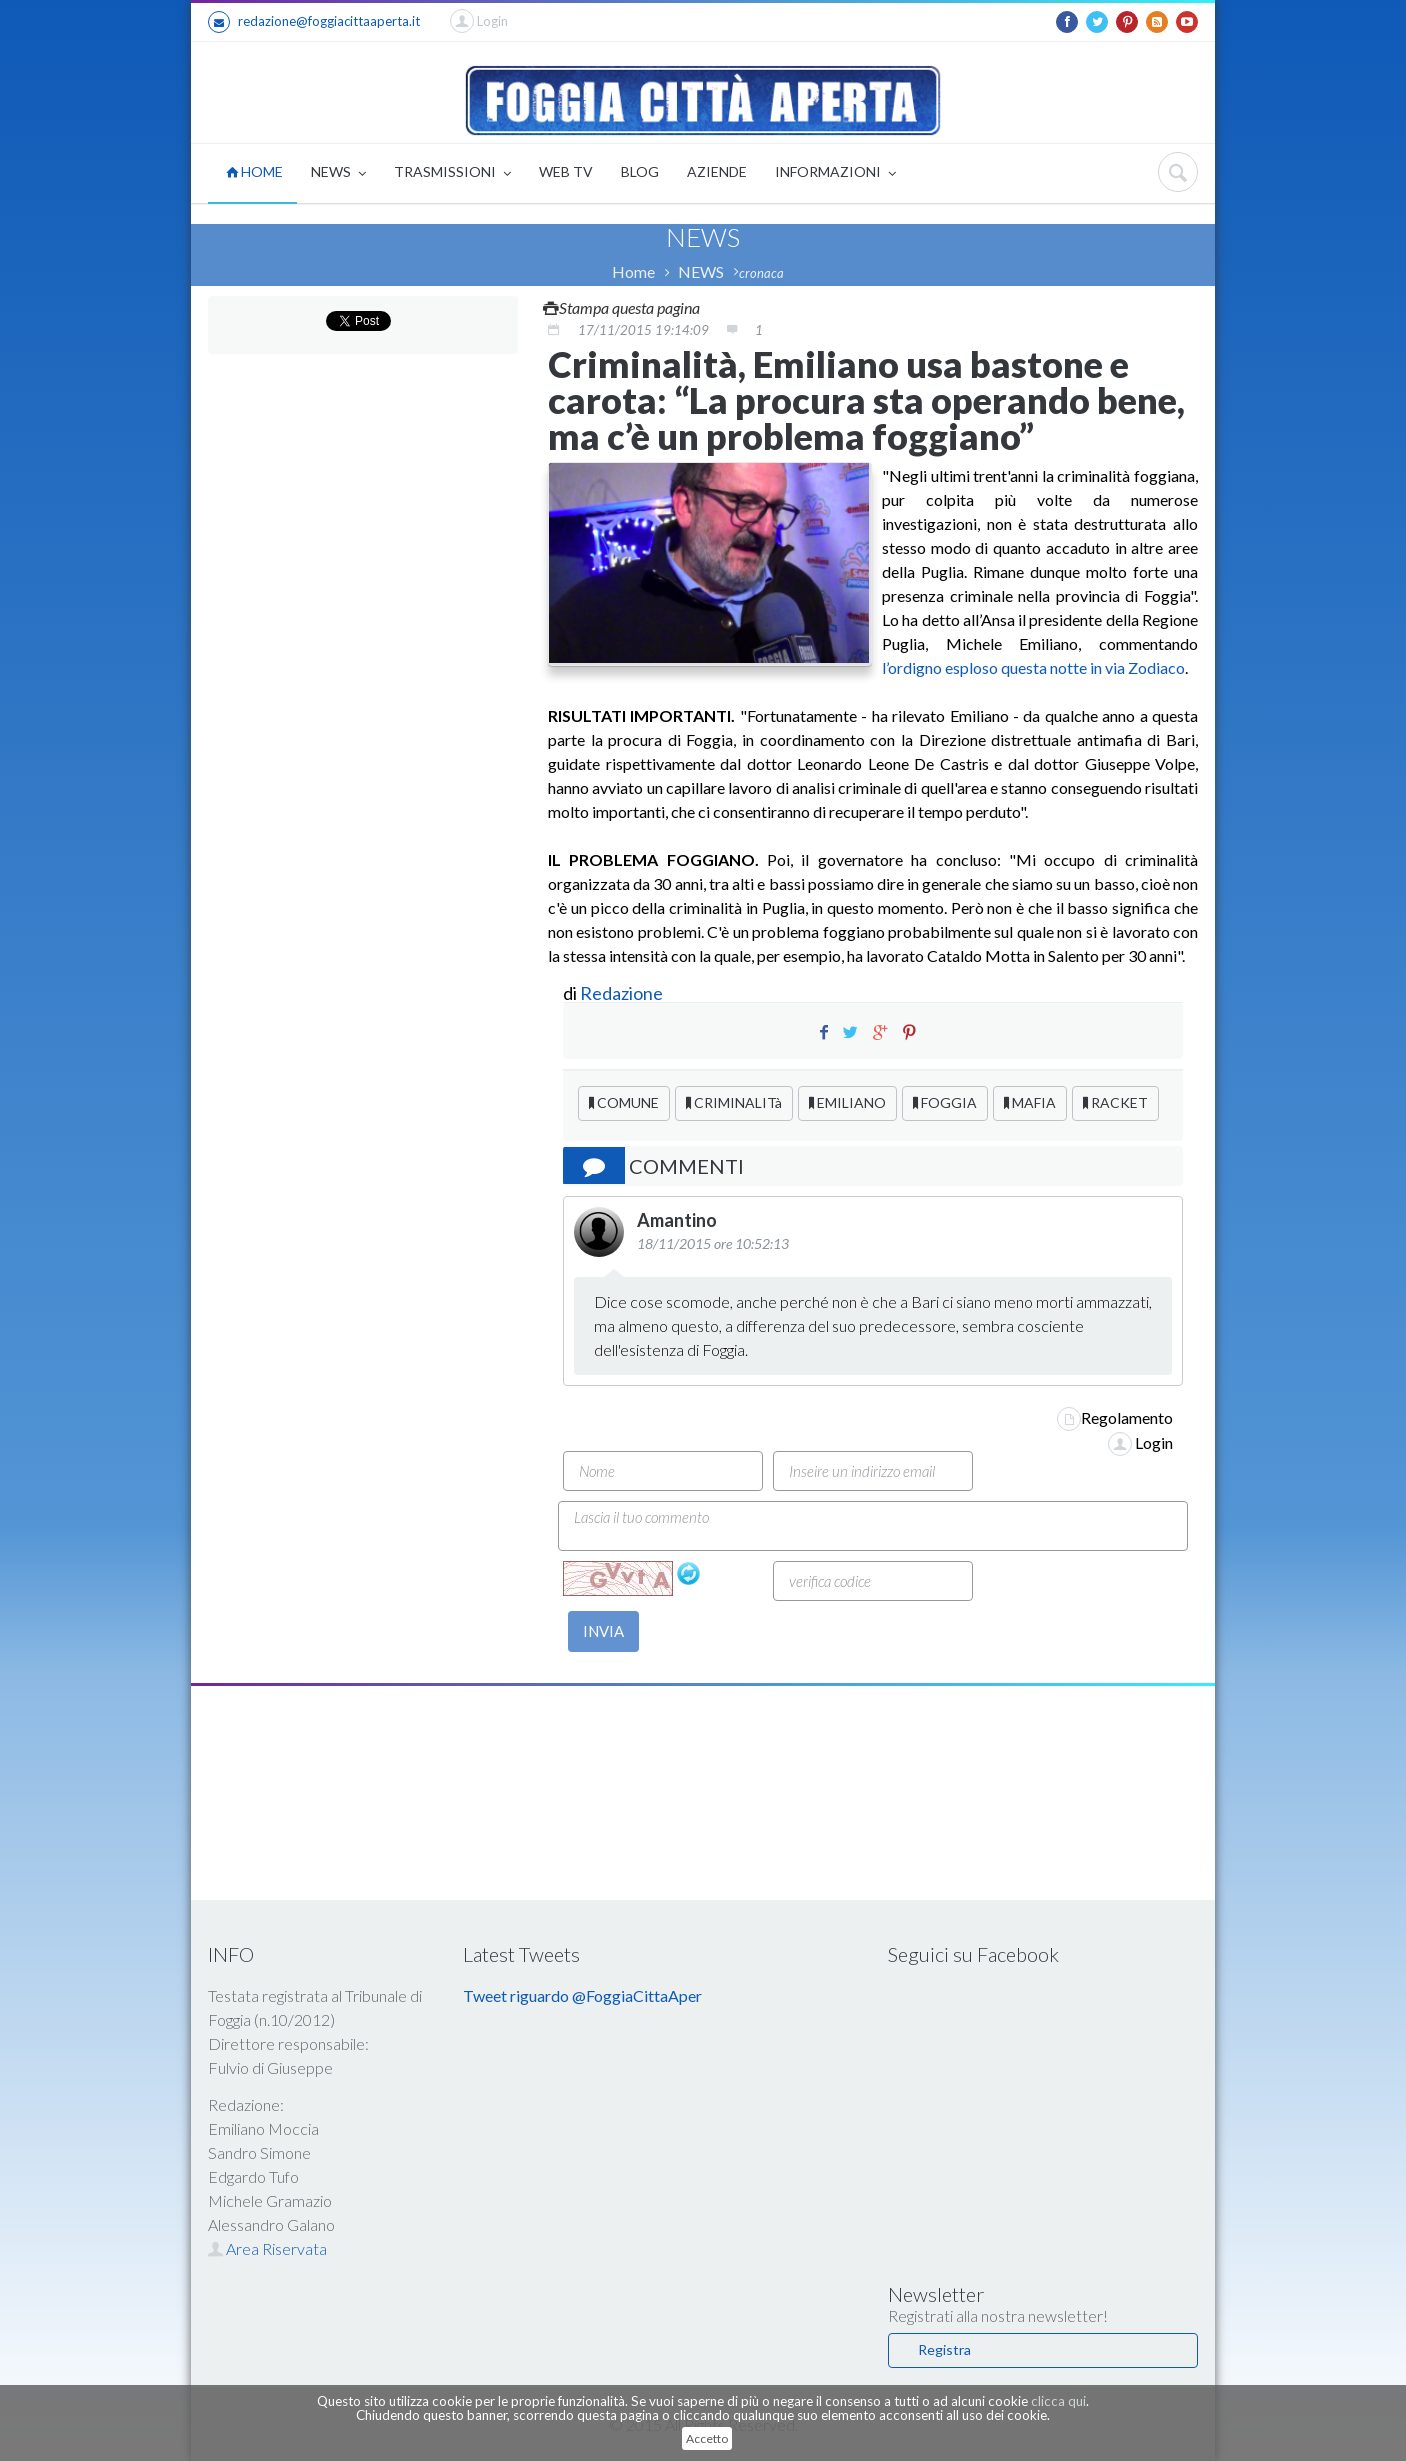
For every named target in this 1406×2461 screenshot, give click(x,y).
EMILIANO (847, 1102)
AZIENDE (717, 171)
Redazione (623, 993)
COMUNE (624, 1102)
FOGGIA (945, 1102)
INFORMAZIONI (835, 173)
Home (633, 271)
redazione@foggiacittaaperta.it (314, 22)
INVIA (603, 1631)
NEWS (338, 173)
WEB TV (566, 171)
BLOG (640, 171)
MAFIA (1030, 1102)
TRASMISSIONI (452, 173)
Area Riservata (267, 2248)
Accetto (707, 2438)
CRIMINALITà (734, 1102)
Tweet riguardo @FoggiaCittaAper (582, 1995)
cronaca (761, 273)
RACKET (1115, 1102)
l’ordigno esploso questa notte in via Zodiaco (1033, 667)
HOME (254, 171)
